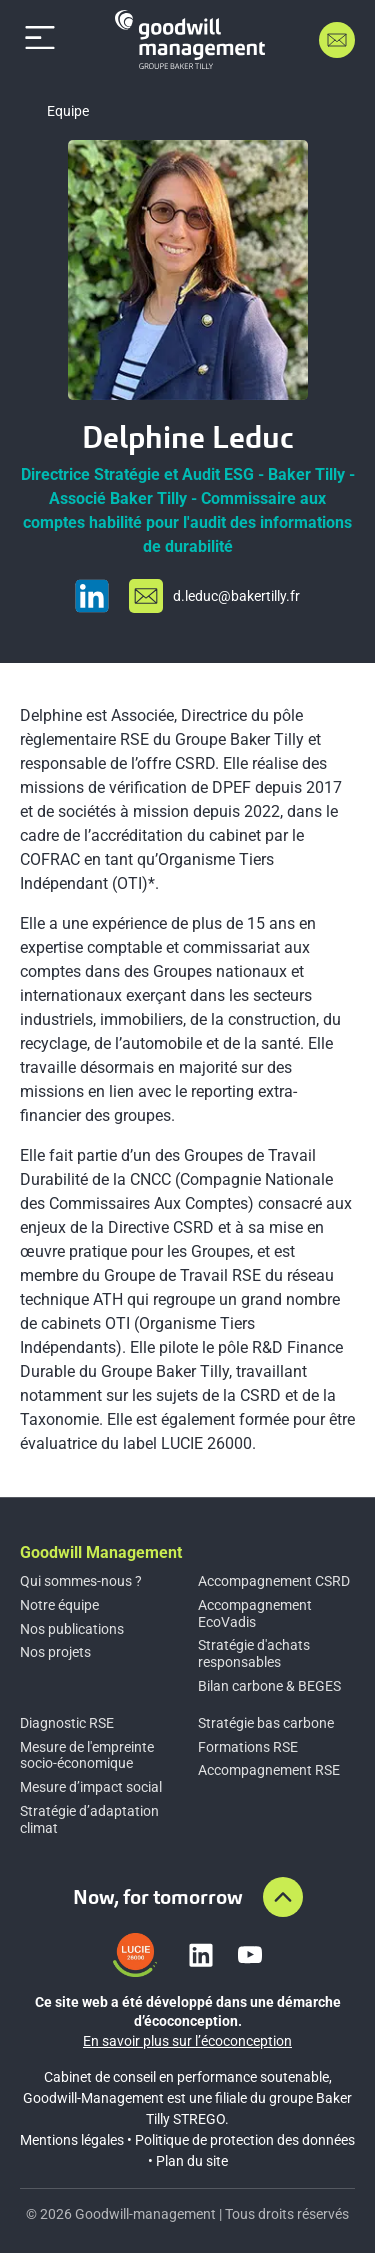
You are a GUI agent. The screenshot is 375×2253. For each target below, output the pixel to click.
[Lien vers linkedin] (201, 1955)
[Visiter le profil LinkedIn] (92, 596)
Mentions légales (72, 2140)
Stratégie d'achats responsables (254, 1653)
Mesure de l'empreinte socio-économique (87, 1755)
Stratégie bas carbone (266, 1723)
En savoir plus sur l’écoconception (187, 2041)
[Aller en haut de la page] (283, 1897)
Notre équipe (59, 1605)
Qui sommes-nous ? (81, 1581)
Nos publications (72, 1629)
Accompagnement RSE (269, 1770)
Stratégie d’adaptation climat (89, 1819)
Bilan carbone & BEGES (269, 1686)
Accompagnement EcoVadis (255, 1613)
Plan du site (192, 2161)
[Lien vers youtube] (250, 1955)
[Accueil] (190, 39)
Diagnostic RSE (67, 1723)
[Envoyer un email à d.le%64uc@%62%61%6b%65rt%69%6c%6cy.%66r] (214, 596)
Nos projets (55, 1652)
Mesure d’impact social (91, 1787)
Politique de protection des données (245, 2140)
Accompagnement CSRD (274, 1581)
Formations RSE (248, 1747)
